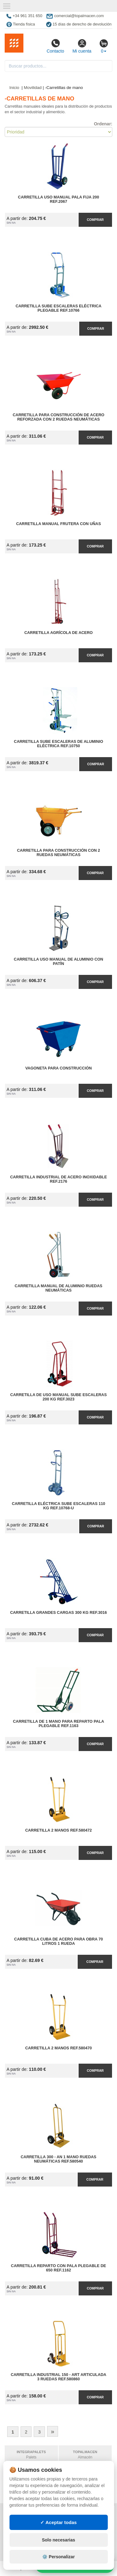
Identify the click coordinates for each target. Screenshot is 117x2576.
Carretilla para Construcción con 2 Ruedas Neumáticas (58, 852)
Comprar (95, 219)
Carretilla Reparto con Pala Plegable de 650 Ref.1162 (58, 2268)
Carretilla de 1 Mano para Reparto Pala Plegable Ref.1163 (58, 1723)
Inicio (14, 87)
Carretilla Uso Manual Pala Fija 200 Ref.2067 (58, 199)
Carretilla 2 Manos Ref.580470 (58, 2048)
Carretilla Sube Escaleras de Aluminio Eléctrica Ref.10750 (58, 743)
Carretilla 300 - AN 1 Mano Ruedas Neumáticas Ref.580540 (58, 2159)
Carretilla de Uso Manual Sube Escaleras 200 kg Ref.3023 (58, 1397)
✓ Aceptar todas (58, 2551)
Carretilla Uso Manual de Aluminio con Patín (58, 961)
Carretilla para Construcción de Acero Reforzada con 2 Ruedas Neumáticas (59, 417)
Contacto (55, 46)
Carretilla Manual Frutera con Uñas (58, 524)
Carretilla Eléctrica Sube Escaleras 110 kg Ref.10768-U (58, 1506)
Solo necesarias (58, 2568)
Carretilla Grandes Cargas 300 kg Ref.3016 (58, 1612)
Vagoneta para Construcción (58, 1068)
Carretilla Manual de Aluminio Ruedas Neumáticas (58, 1288)
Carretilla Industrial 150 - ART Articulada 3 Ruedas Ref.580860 (58, 2377)
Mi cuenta (81, 46)
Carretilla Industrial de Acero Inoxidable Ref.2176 (58, 1179)
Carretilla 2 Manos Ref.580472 (58, 1830)
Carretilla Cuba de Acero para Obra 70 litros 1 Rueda (58, 1941)
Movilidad (32, 87)
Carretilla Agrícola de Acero (58, 633)
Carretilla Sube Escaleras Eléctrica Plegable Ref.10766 (58, 308)
